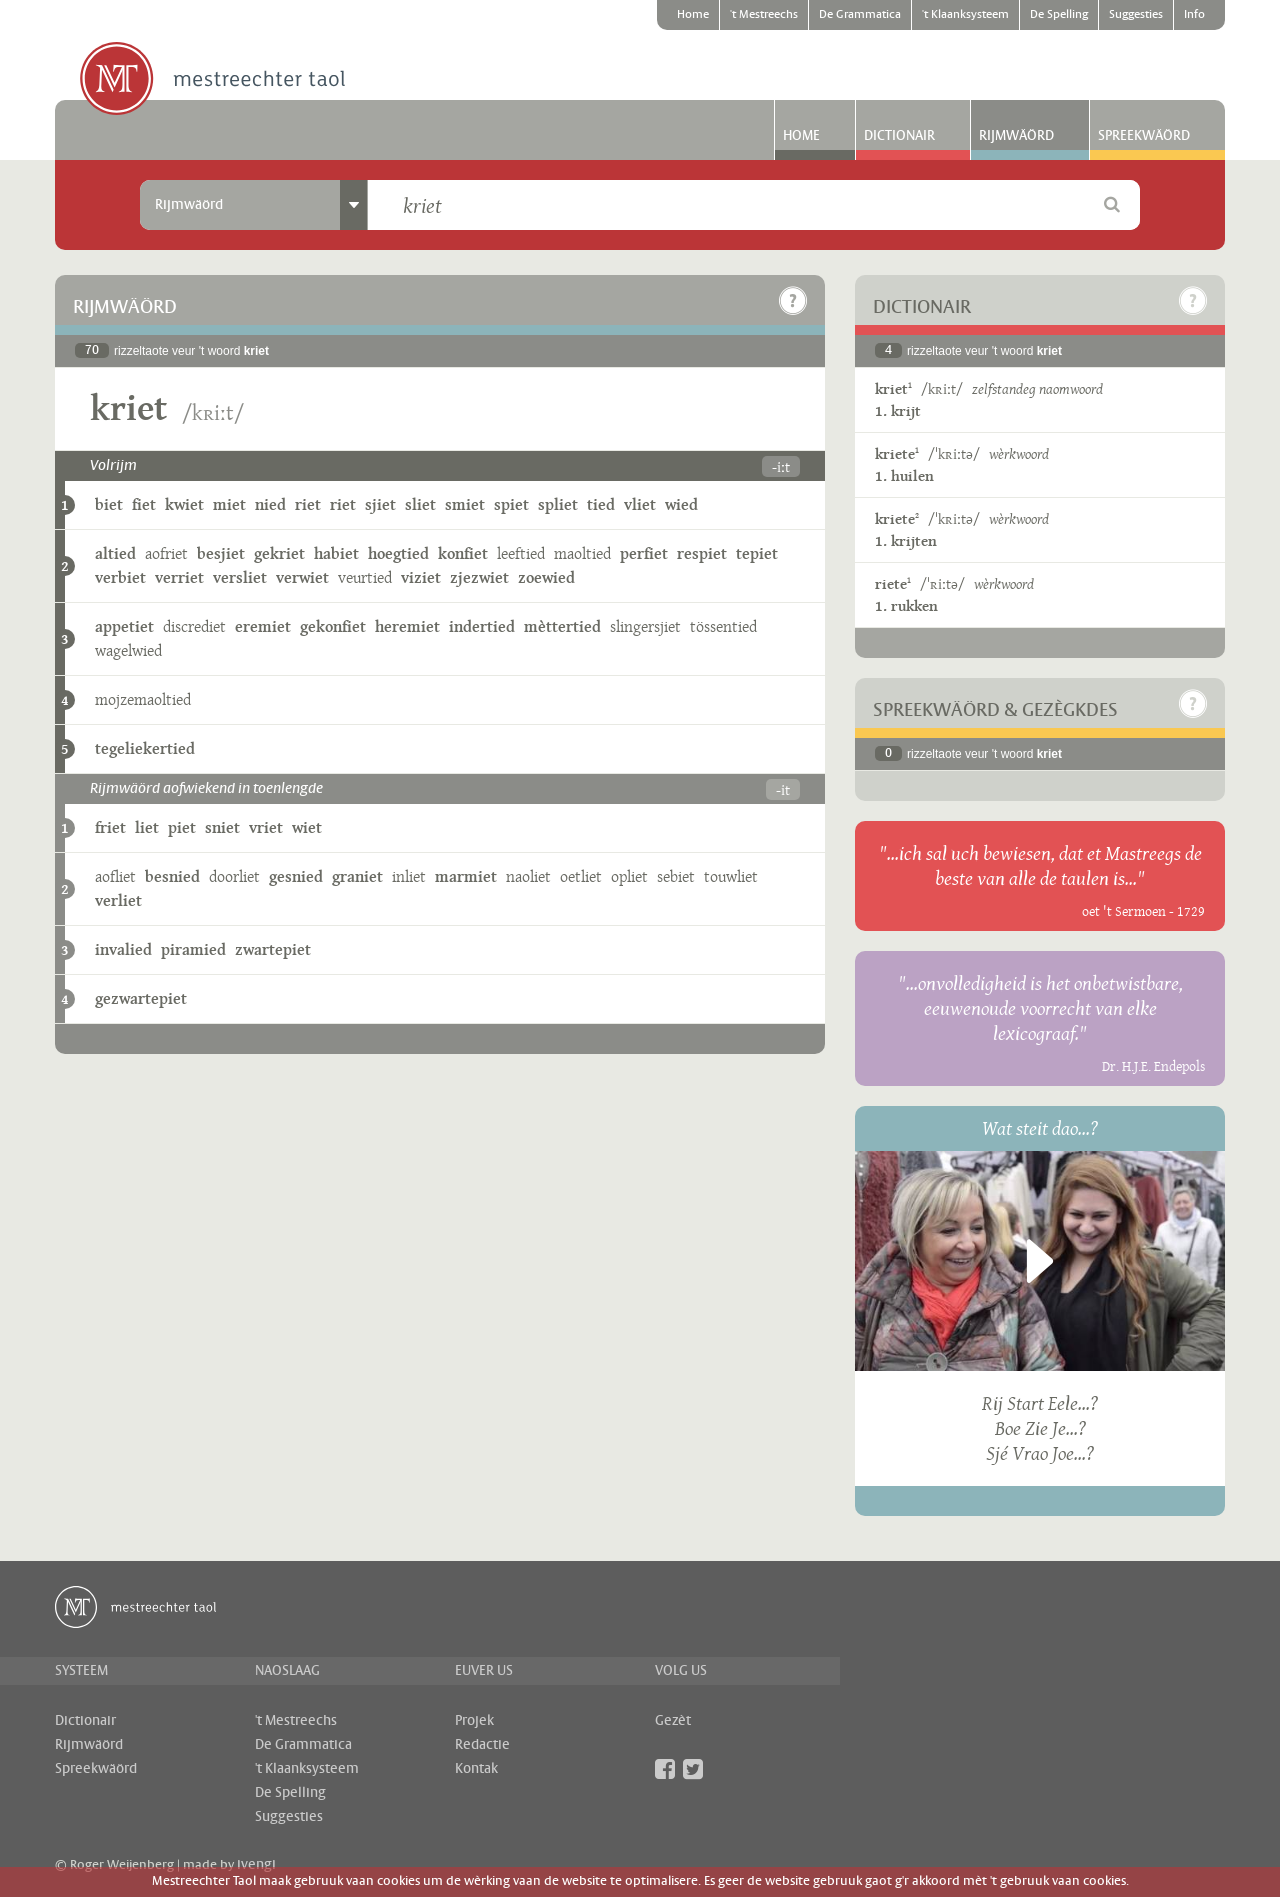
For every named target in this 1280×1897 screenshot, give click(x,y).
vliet (640, 504)
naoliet (528, 876)
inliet (409, 876)
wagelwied (128, 650)
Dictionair (899, 136)
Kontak (476, 1769)
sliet (420, 504)
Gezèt (673, 1721)
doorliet (234, 876)
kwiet (184, 504)
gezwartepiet (141, 998)
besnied (172, 876)
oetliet (581, 876)
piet (182, 827)
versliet (240, 577)
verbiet (120, 577)
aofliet (115, 876)
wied (681, 504)
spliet (558, 504)
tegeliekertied (145, 748)
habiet (336, 553)
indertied (482, 626)
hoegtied (398, 553)
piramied (193, 949)
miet (229, 504)
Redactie (482, 1745)
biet (109, 504)
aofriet (166, 553)
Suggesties (1136, 15)
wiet (307, 827)
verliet (118, 900)
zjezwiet (479, 577)
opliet (629, 876)
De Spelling (1059, 15)
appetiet (124, 626)
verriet (179, 577)
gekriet (279, 553)
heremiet (407, 626)
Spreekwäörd (1144, 136)
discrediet (194, 626)
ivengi (256, 1865)
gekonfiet (333, 626)
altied (115, 553)
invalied (123, 949)
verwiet (302, 577)
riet (308, 504)
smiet (465, 504)
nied (270, 504)
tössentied (723, 626)
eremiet (263, 626)
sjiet (380, 504)
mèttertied (562, 626)
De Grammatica (860, 15)
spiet (511, 504)
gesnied (296, 876)
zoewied (546, 577)
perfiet (644, 553)
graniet (357, 876)
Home (693, 15)
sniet (222, 827)
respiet (702, 553)
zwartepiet (273, 949)
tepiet (757, 553)
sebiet (676, 876)
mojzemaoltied (143, 699)
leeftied (521, 553)
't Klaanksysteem (965, 15)
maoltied (582, 553)
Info (1194, 15)
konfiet (463, 553)
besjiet (221, 553)
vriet (266, 827)
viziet (421, 577)
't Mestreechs (764, 15)
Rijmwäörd (1016, 136)
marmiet (466, 876)
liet (147, 827)
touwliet (731, 876)
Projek (474, 1721)
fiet (144, 504)
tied (601, 504)
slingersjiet (645, 626)
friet (110, 827)
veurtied (365, 577)
